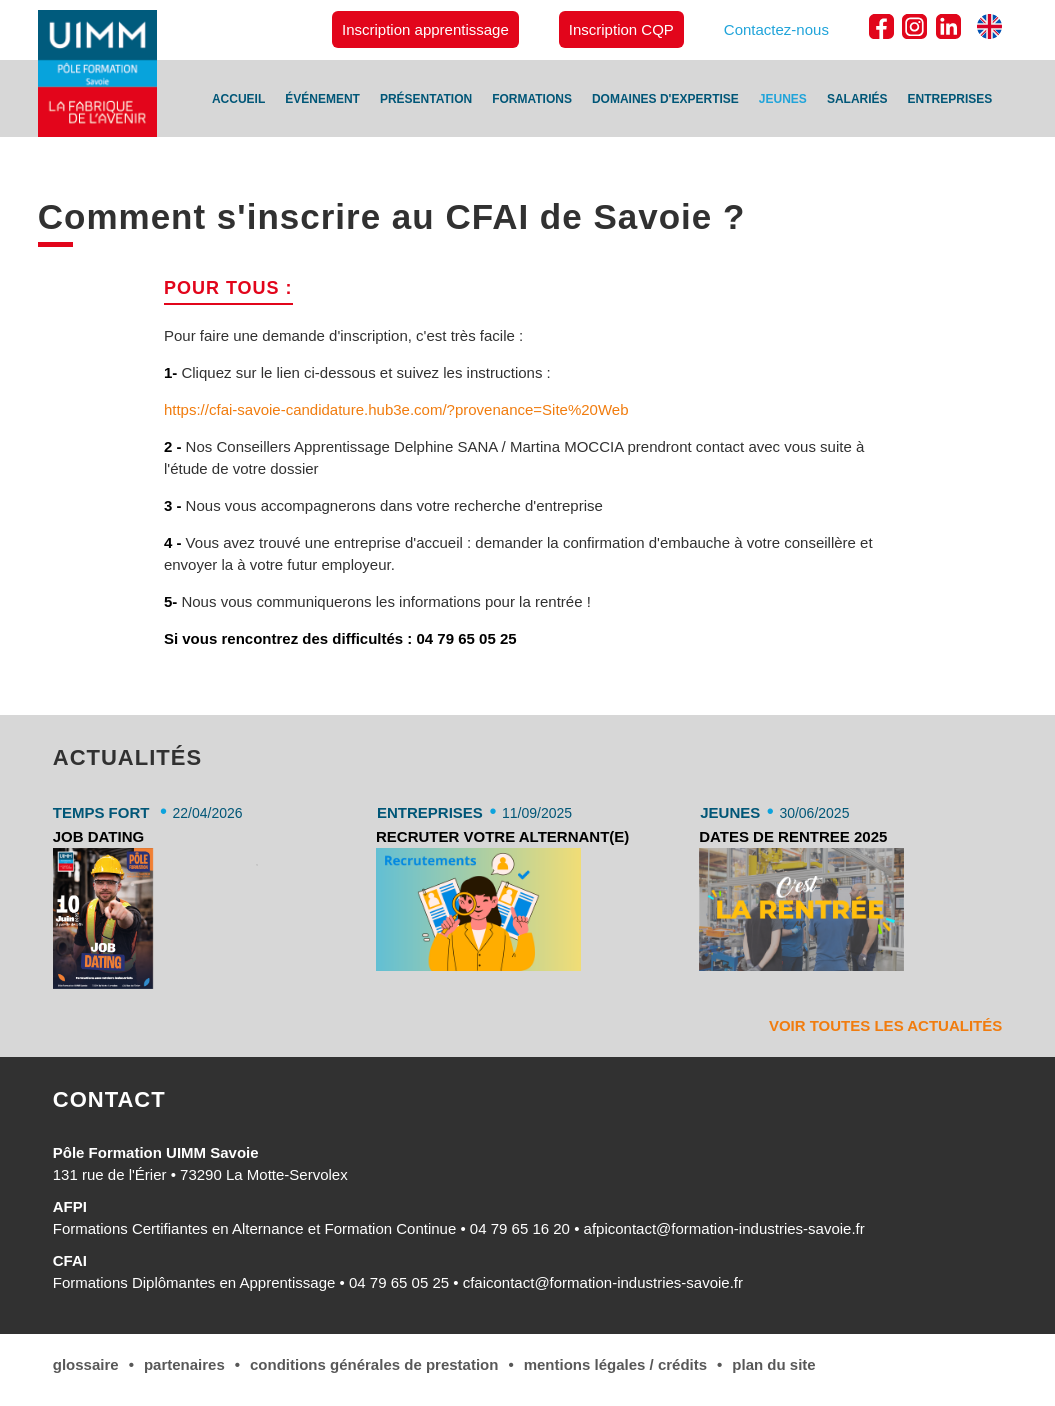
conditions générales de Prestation (374, 1364)
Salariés (857, 99)
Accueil (238, 99)
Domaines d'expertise (665, 99)
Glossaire (86, 1364)
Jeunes (783, 99)
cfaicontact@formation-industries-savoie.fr (603, 1282)
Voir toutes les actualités (885, 1025)
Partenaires (184, 1364)
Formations (532, 99)
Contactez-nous (776, 29)
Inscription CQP (621, 29)
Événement (322, 99)
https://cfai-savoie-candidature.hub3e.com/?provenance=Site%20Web (396, 409)
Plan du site (773, 1364)
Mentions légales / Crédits (615, 1364)
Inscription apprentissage (425, 29)
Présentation (426, 99)
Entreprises (950, 99)
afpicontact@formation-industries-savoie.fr (724, 1228)
